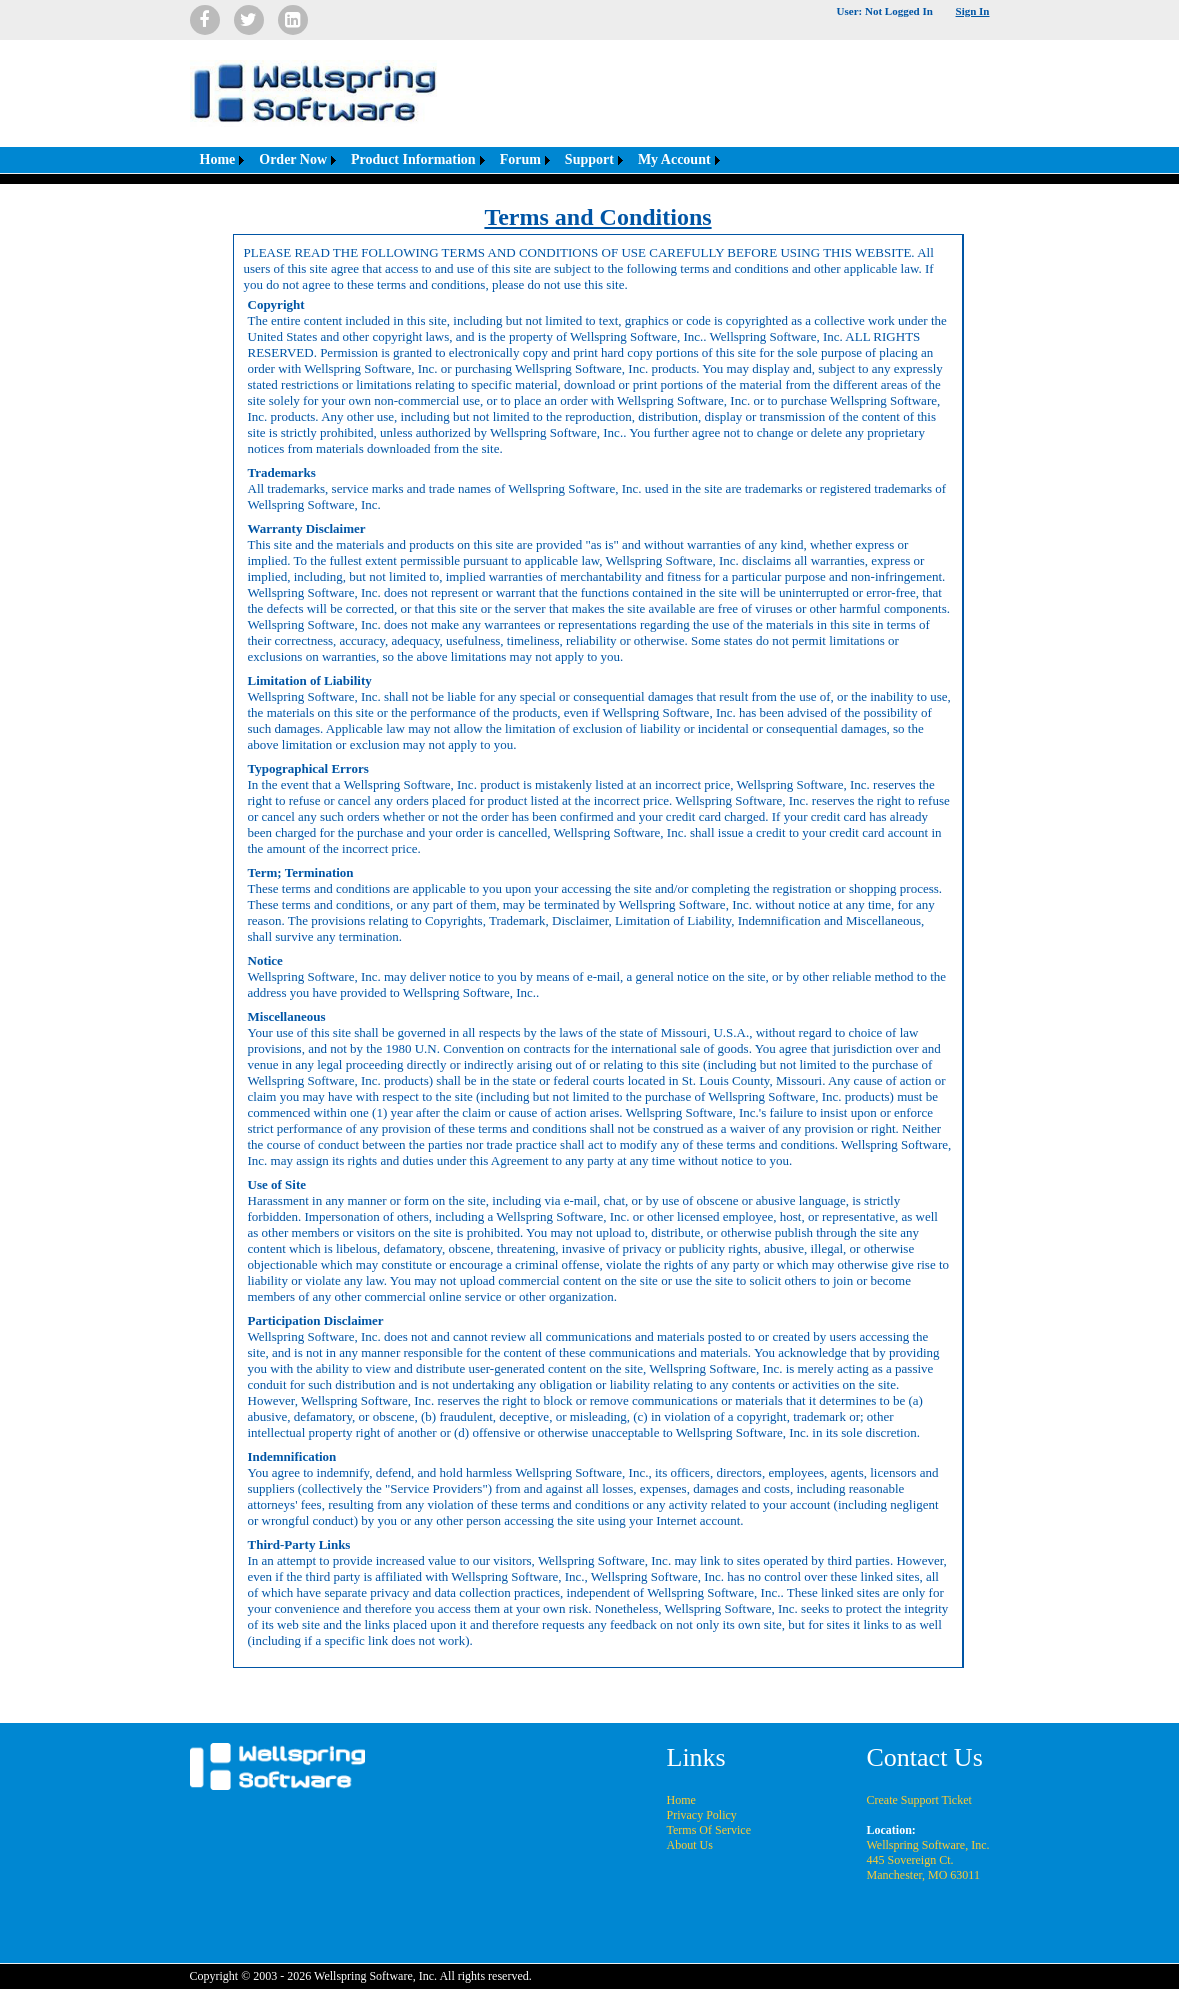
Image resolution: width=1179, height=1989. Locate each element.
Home (218, 159)
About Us (690, 1845)
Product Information (413, 159)
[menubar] (457, 160)
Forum (520, 159)
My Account (674, 159)
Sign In (973, 11)
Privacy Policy (702, 1815)
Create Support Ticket (919, 1800)
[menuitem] (220, 160)
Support (589, 159)
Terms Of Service (709, 1830)
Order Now (293, 159)
